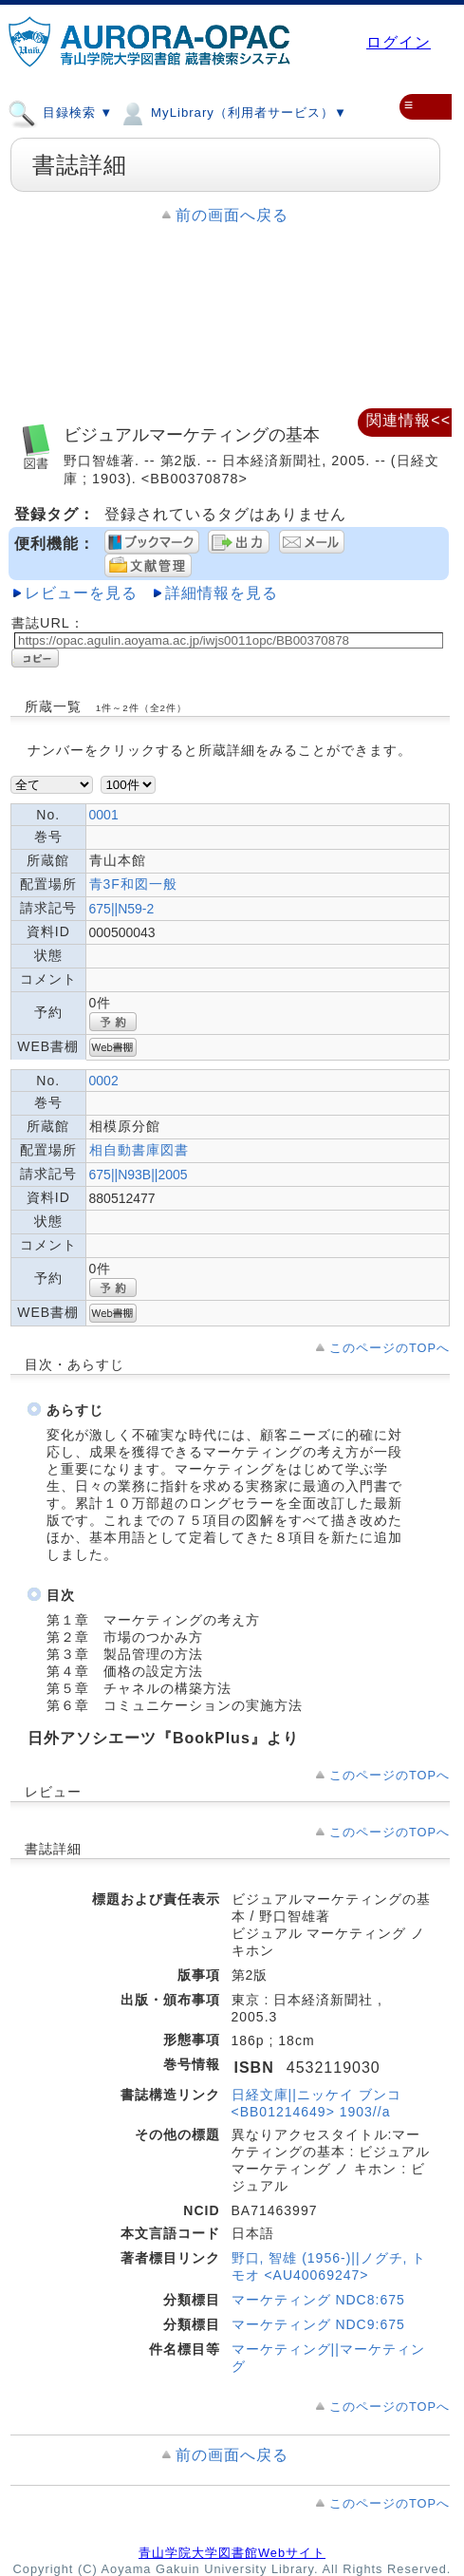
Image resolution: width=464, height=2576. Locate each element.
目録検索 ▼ (60, 112)
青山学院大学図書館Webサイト (232, 2553)
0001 (104, 814)
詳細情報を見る (221, 593)
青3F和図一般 (133, 884)
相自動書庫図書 (139, 1149)
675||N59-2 (122, 908)
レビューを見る (81, 593)
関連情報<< (408, 420)
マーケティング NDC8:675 (318, 2299)
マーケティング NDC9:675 (318, 2324)
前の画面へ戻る (232, 215)
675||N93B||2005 (138, 1174)
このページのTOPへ (389, 1348)
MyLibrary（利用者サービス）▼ (232, 112)
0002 (104, 1080)
